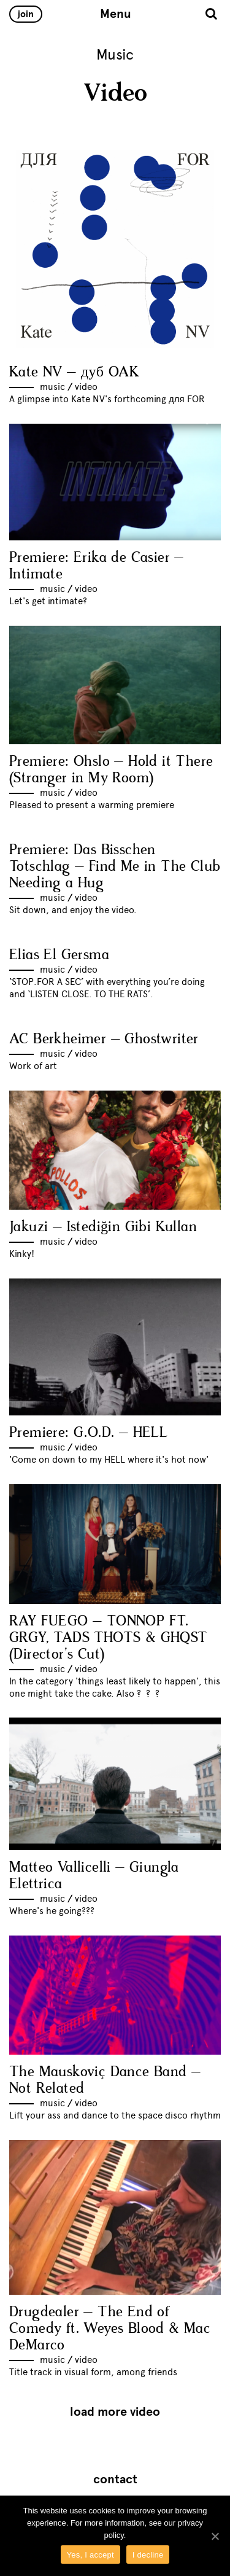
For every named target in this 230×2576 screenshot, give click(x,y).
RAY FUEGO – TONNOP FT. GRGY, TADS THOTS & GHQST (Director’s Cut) (108, 1638)
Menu (115, 13)
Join (26, 14)
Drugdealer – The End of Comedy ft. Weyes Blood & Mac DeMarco (109, 2329)
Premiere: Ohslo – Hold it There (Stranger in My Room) (111, 770)
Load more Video (115, 2411)
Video (86, 386)
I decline (148, 2554)
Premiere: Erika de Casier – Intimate (96, 566)
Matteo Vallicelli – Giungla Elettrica (94, 1876)
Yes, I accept (90, 2554)
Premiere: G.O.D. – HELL (88, 1432)
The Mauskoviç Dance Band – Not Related (105, 2080)
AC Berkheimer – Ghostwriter (104, 1039)
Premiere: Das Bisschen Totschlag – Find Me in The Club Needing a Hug (114, 867)
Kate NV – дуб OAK (74, 372)
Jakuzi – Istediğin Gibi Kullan (103, 1227)
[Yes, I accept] (215, 2536)
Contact (115, 2479)
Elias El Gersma (59, 955)
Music (52, 386)
